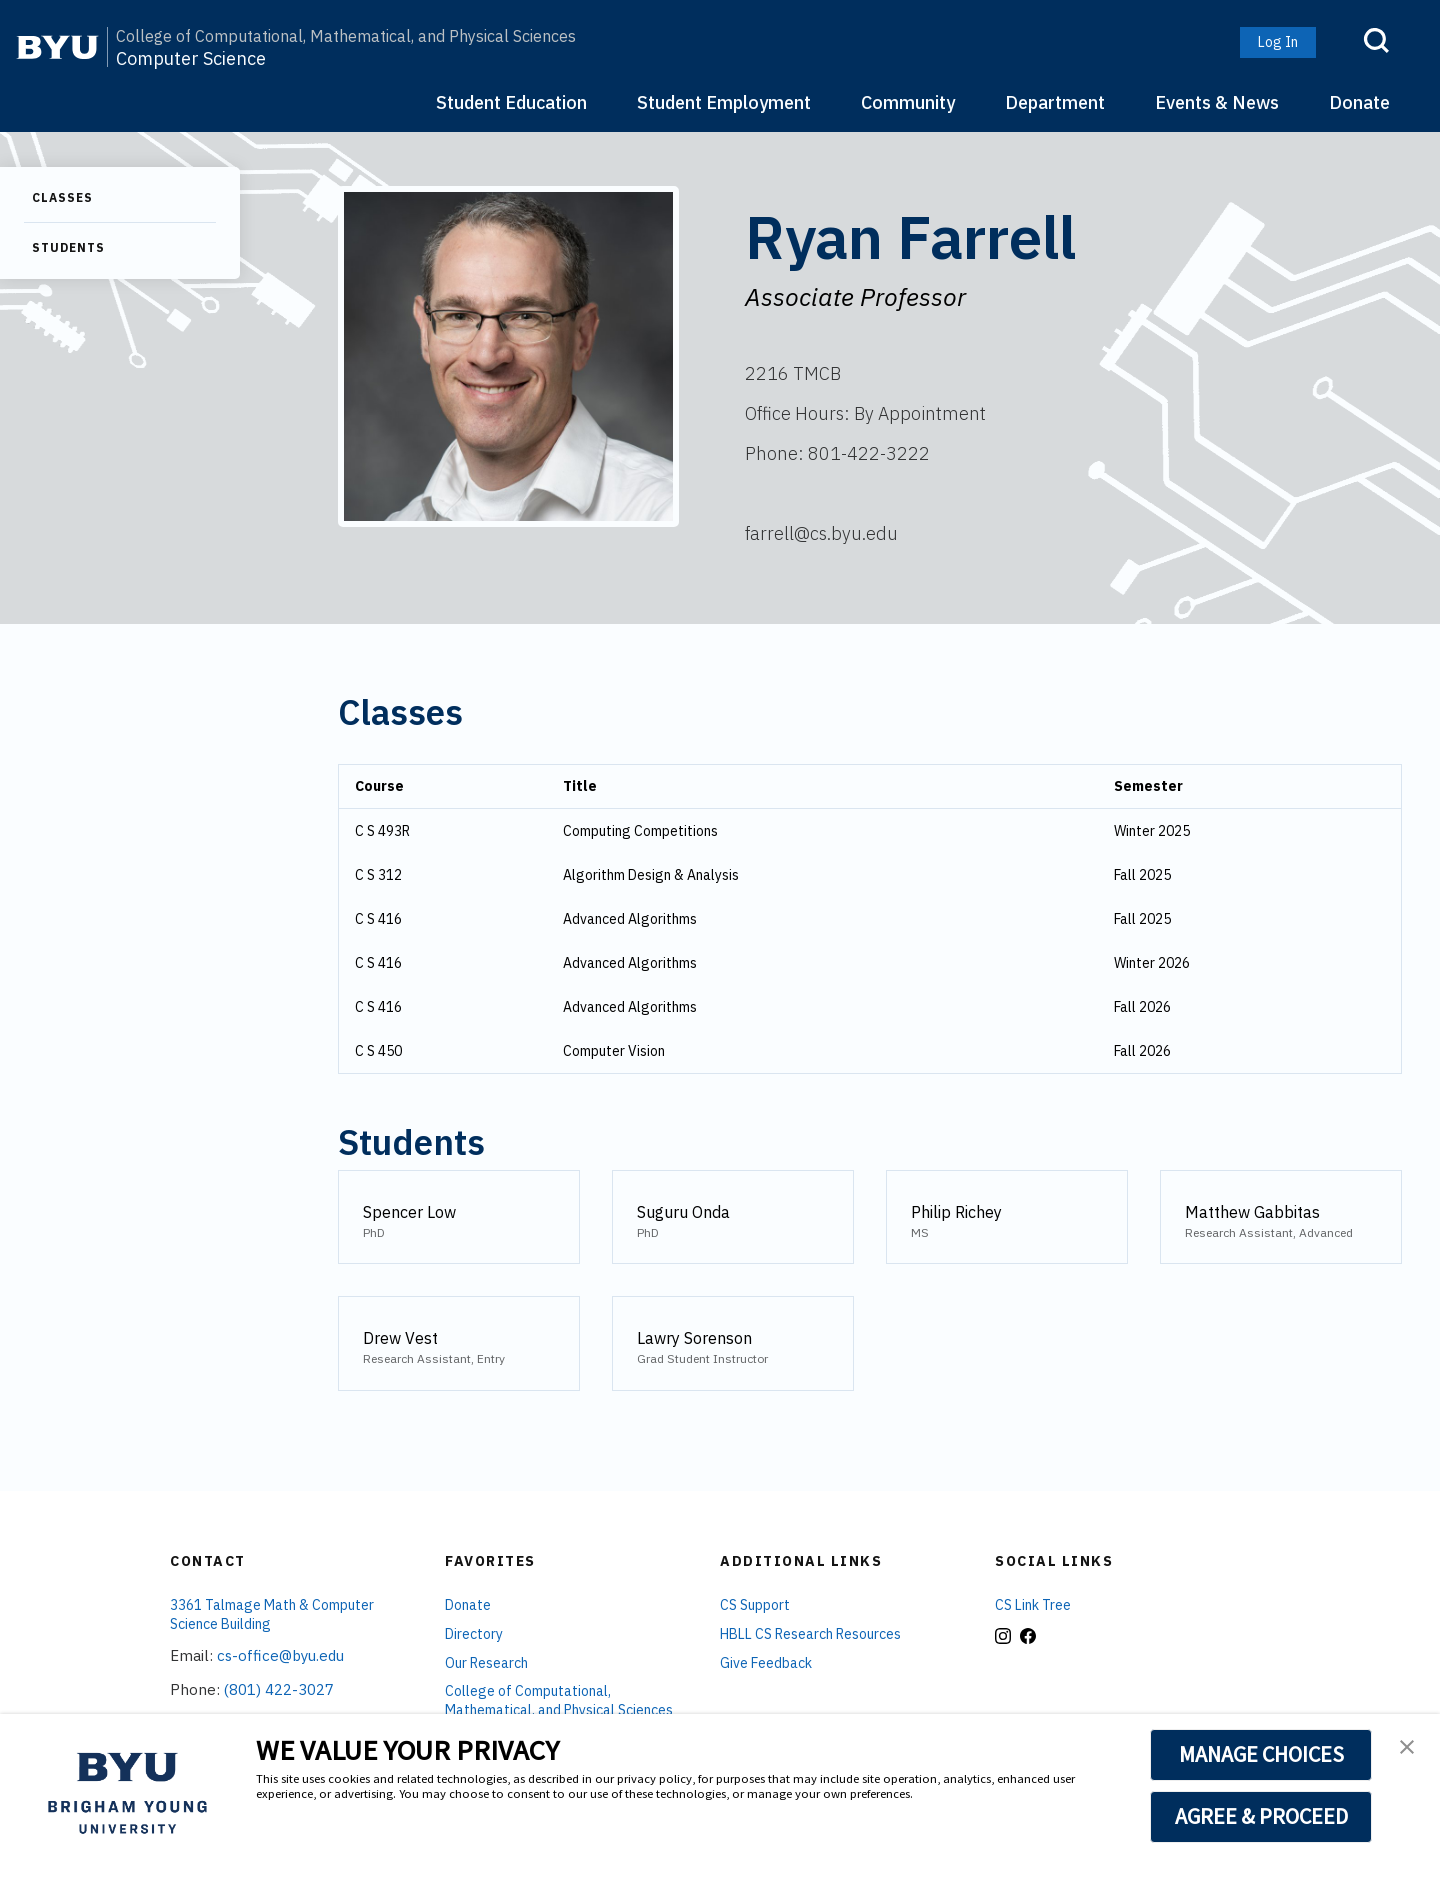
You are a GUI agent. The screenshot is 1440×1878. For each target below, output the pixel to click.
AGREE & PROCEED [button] (1261, 1816)
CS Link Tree (1033, 1605)
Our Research (486, 1663)
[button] (1407, 1749)
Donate (1359, 102)
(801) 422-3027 (279, 1689)
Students (68, 248)
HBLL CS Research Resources (810, 1634)
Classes (62, 198)
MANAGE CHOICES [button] (1261, 1754)
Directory (474, 1634)
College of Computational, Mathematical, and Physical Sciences (346, 36)
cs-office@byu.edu (280, 1655)
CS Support (755, 1605)
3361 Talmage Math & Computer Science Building (272, 1614)
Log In (1278, 42)
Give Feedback (766, 1663)
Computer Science (191, 59)
